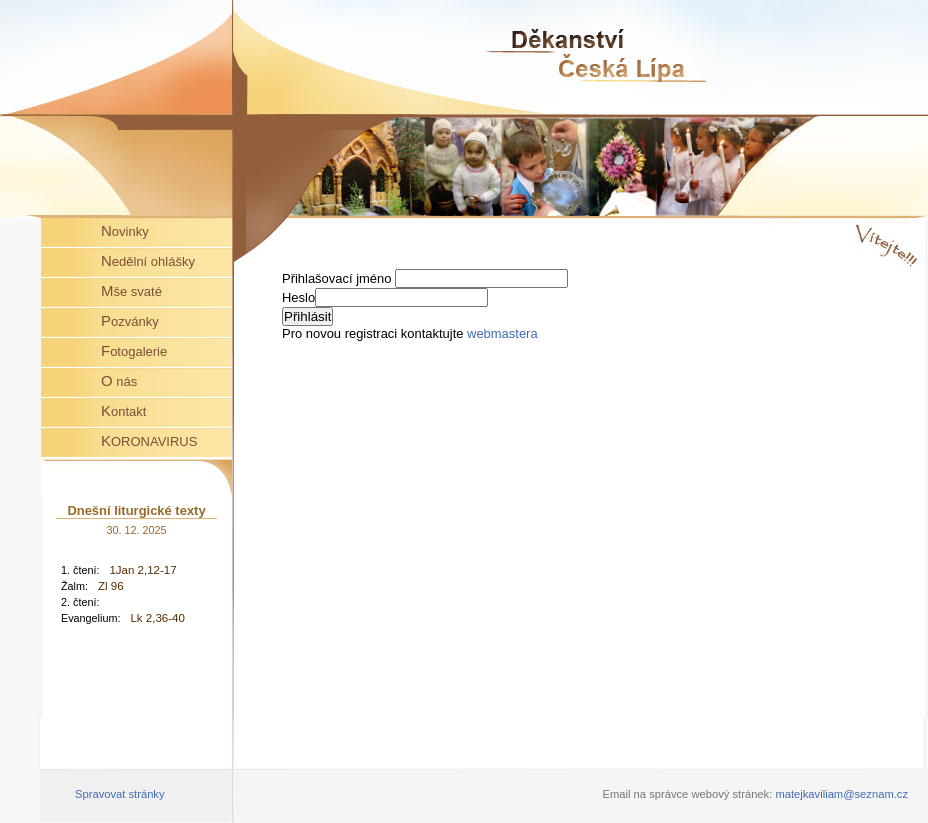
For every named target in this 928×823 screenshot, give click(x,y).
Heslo (298, 297)
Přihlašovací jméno (338, 278)
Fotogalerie (134, 350)
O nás (119, 380)
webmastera (502, 333)
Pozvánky (130, 320)
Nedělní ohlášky (148, 260)
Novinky (125, 230)
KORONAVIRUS (149, 440)
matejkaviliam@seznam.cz (841, 794)
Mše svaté (131, 290)
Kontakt (123, 410)
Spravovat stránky (120, 794)
